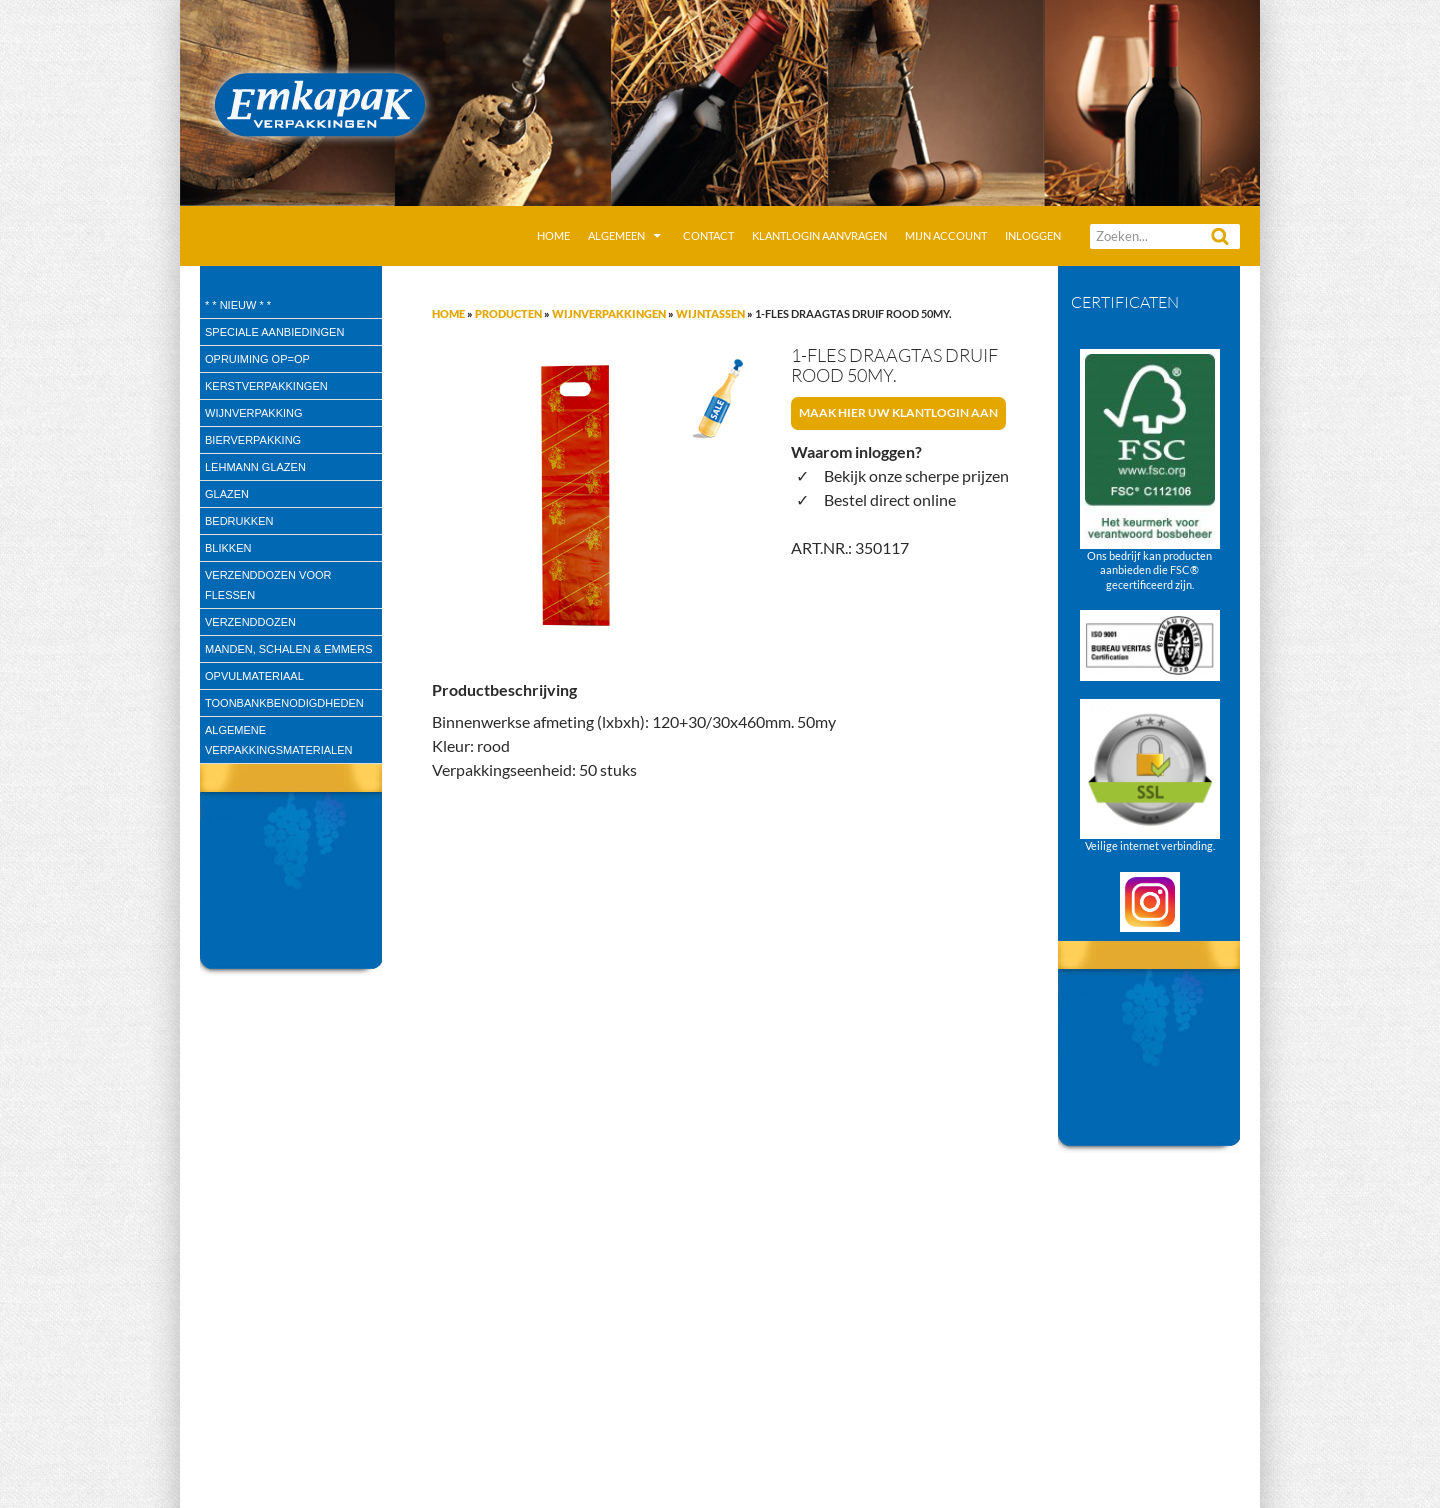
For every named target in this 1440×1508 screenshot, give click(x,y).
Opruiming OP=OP (257, 359)
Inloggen (1033, 235)
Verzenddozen (250, 622)
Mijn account (946, 235)
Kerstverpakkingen (266, 386)
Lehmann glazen (255, 467)
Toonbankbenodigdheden (284, 703)
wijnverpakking (254, 413)
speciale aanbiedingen (274, 332)
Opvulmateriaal (254, 676)
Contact (708, 235)
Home (553, 235)
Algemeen (616, 235)
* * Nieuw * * (238, 305)
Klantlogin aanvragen (819, 235)
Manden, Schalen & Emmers (288, 649)
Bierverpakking (253, 440)
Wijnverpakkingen (609, 313)
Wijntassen (710, 313)
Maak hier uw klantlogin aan (898, 412)
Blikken (228, 548)
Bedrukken (239, 521)
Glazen (227, 494)
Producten (508, 313)
